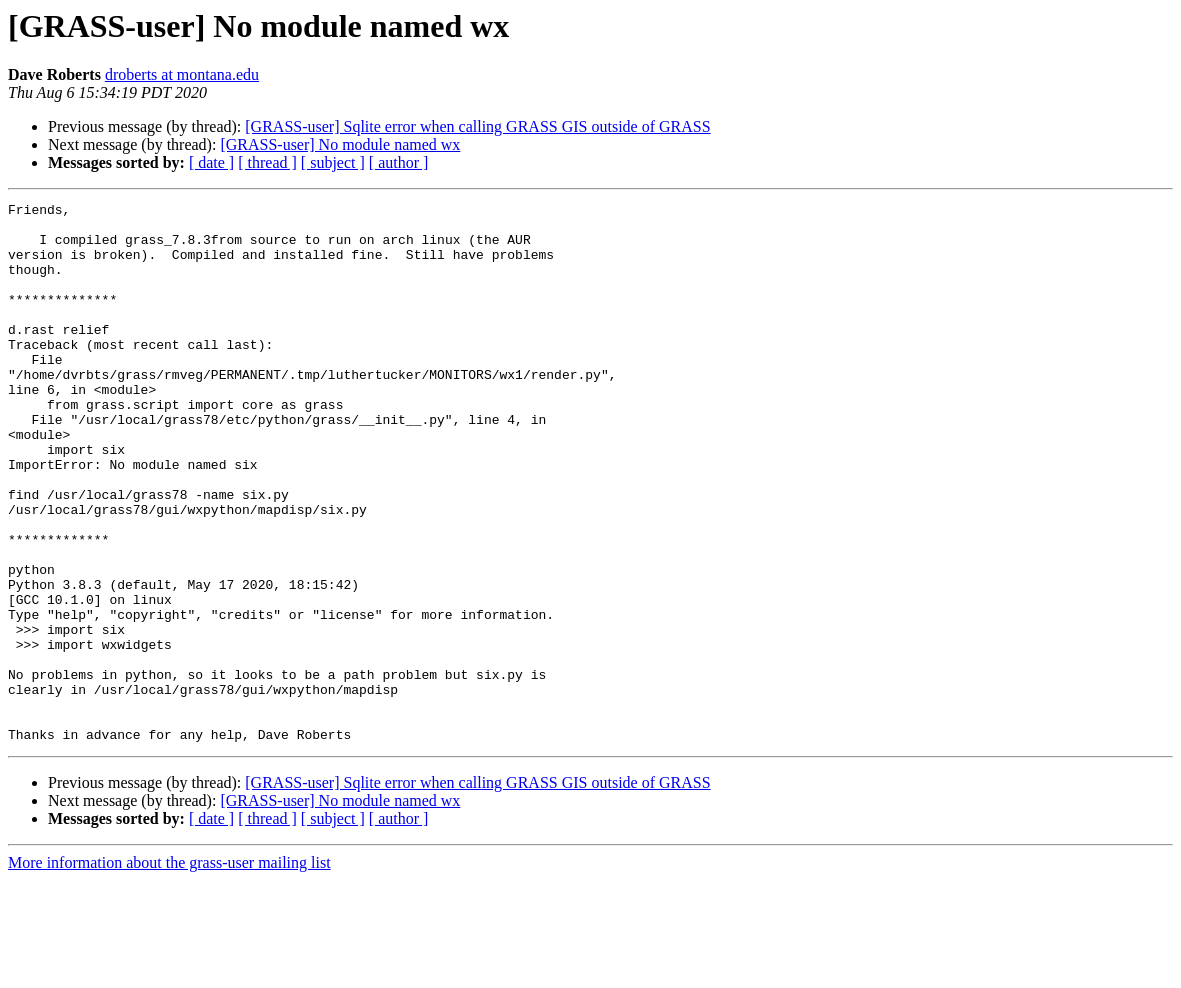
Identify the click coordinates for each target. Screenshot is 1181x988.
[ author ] (399, 162)
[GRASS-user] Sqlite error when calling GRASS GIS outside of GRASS (477, 126)
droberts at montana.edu (182, 74)
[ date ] (211, 162)
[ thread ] (267, 162)
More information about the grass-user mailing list (169, 970)
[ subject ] (333, 162)
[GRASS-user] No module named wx (340, 144)
